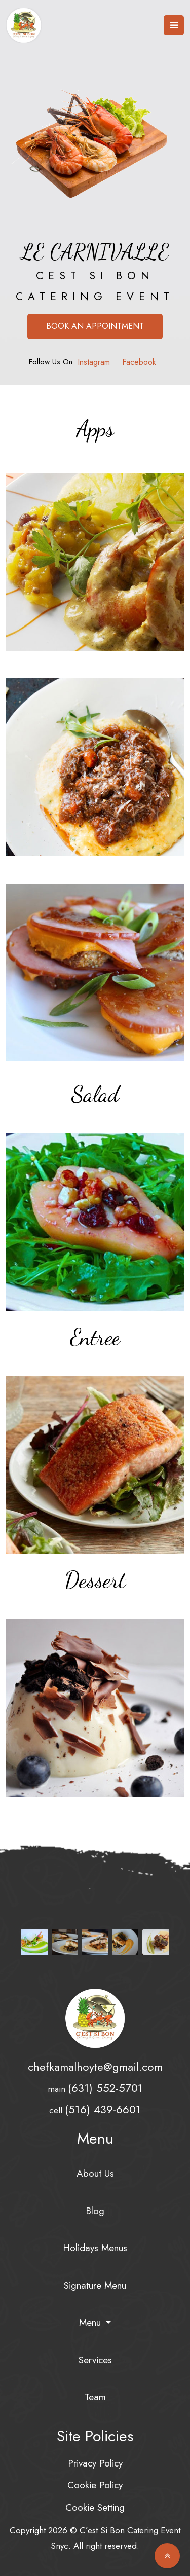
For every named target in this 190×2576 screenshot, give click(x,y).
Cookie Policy (95, 2485)
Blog (95, 2211)
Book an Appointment (95, 326)
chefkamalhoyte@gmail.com (95, 2066)
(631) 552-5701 (105, 2088)
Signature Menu (95, 2285)
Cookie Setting (95, 2507)
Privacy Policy (95, 2463)
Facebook (139, 362)
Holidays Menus (95, 2248)
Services (95, 2360)
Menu (91, 2322)
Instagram (94, 362)
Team (95, 2397)
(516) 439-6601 (103, 2109)
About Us (95, 2173)
